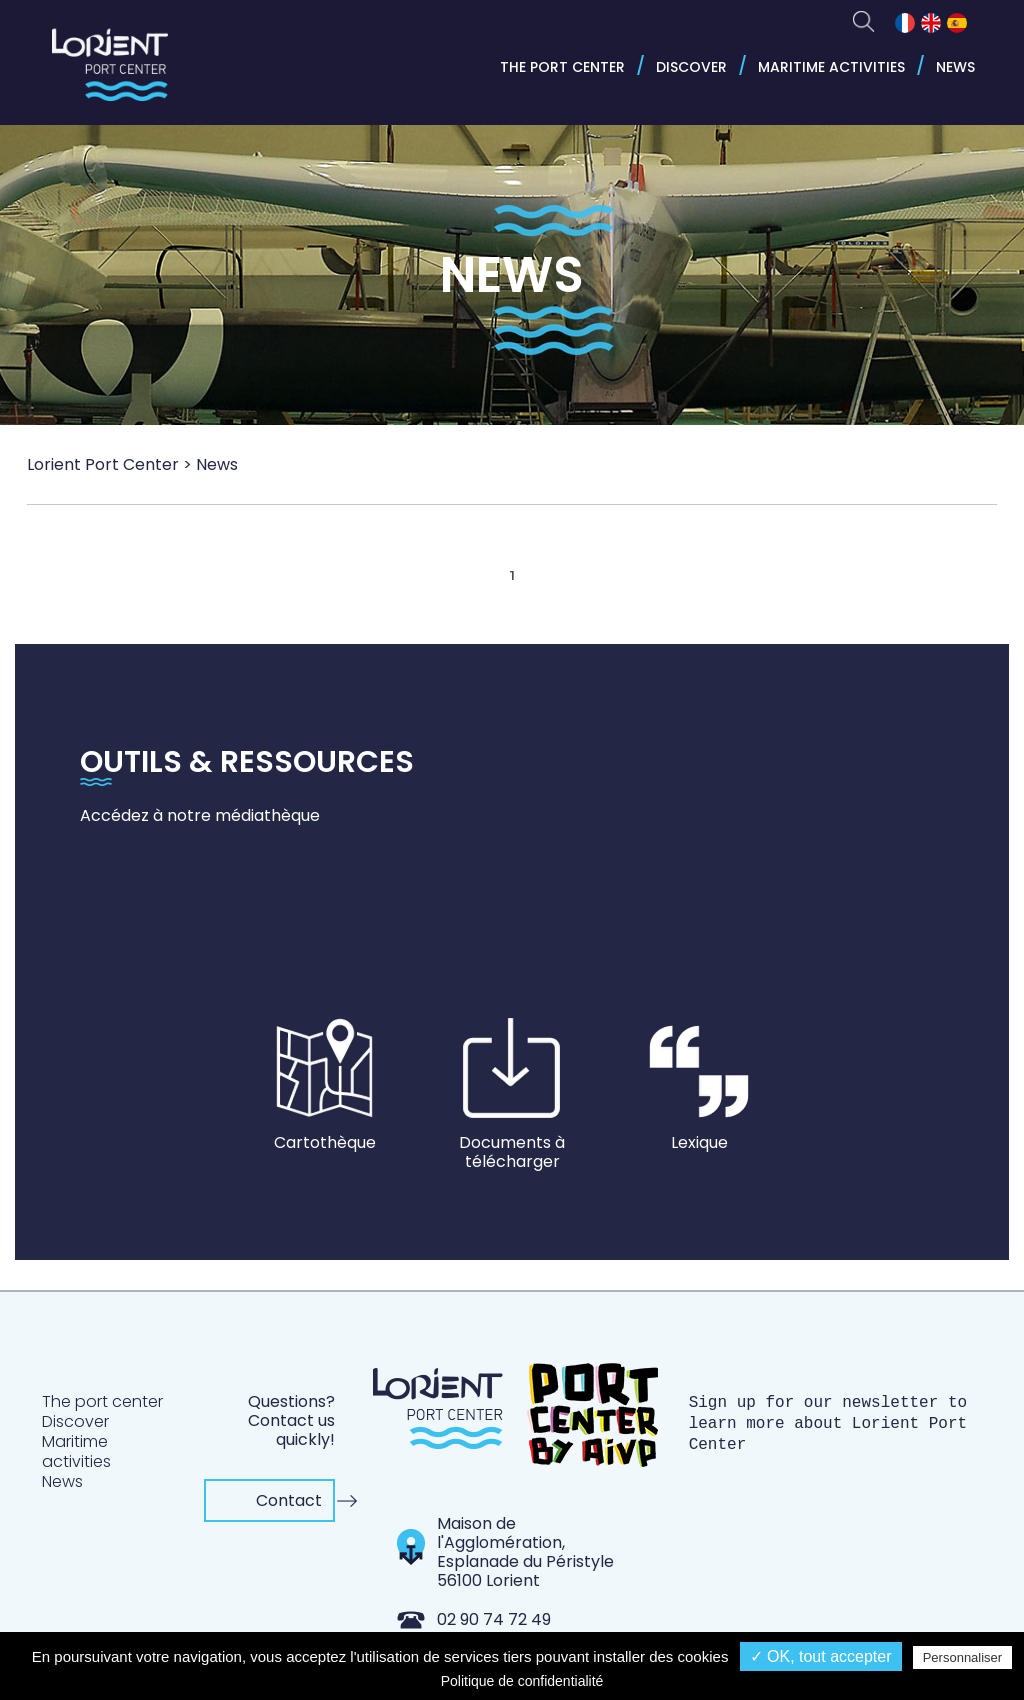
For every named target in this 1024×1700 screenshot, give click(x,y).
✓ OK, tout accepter (821, 1656)
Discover (691, 67)
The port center (562, 67)
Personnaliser (963, 1657)
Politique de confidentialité (522, 1681)
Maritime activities (831, 67)
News (955, 67)
